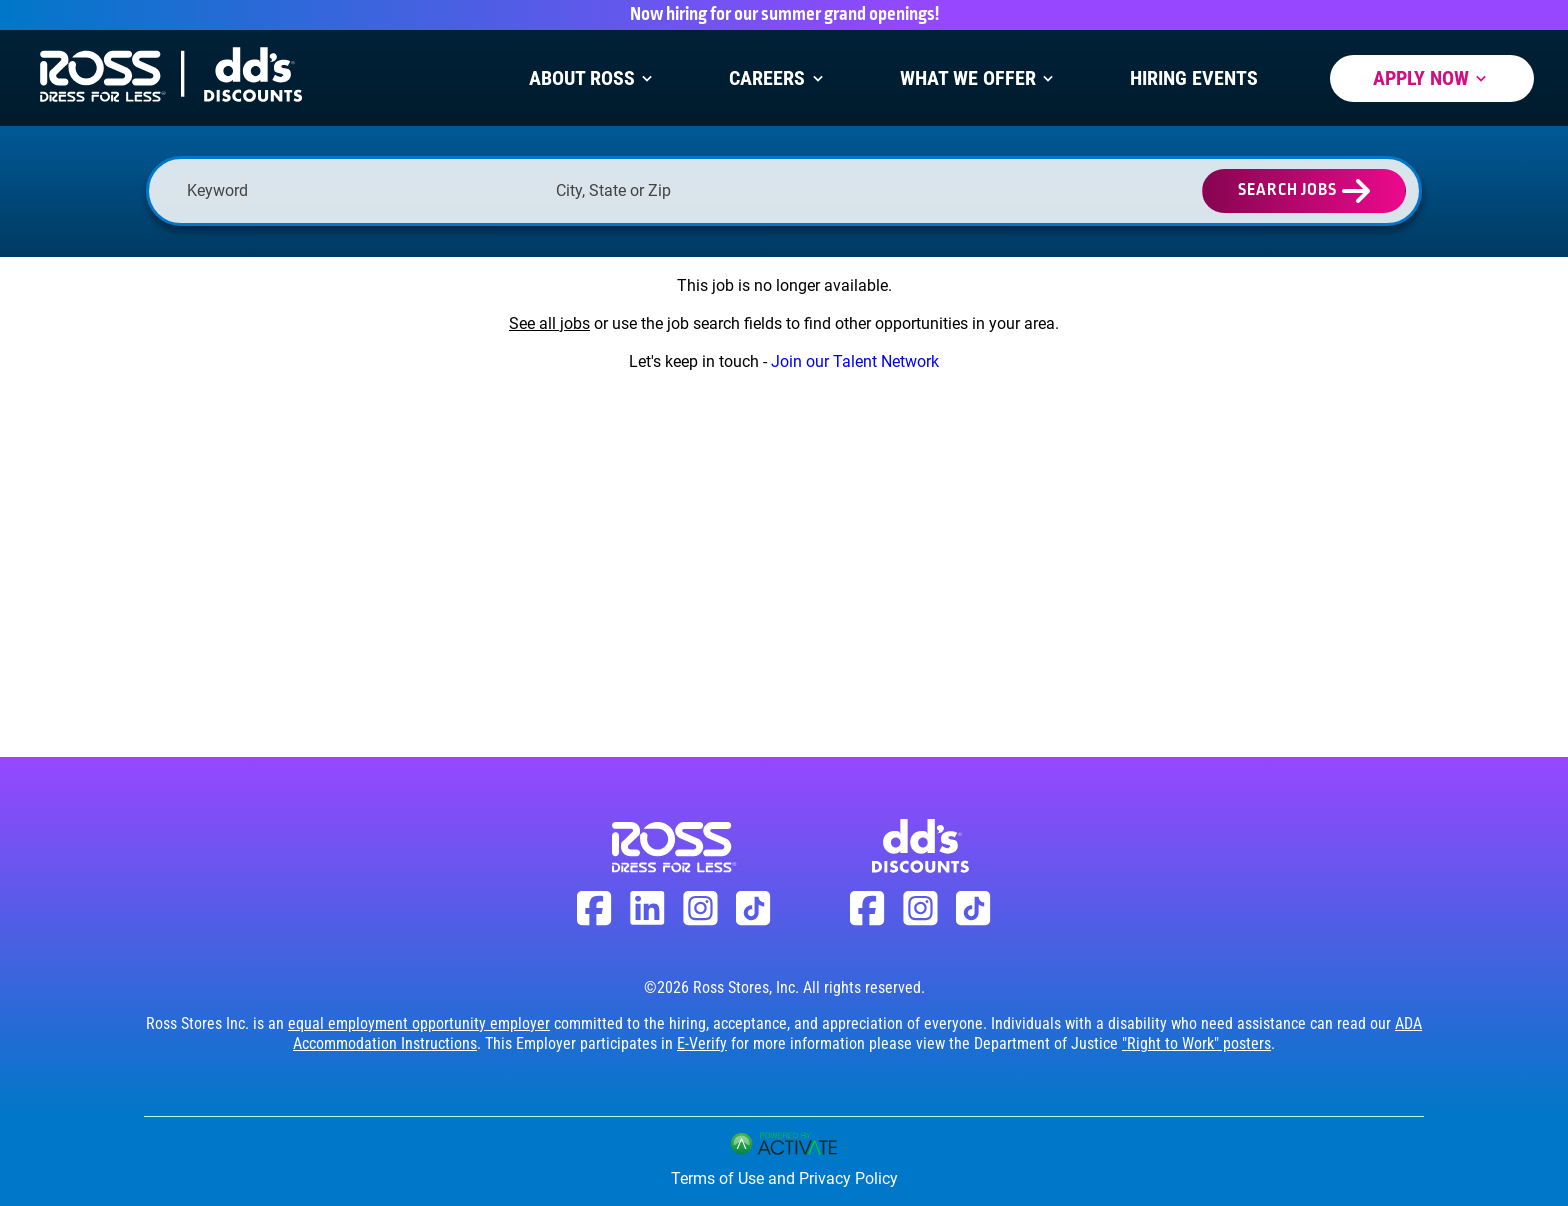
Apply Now (1432, 78)
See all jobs (549, 323)
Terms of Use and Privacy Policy (784, 1178)
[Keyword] (361, 190)
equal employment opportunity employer (419, 1023)
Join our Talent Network (855, 361)
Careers (778, 78)
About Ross (593, 78)
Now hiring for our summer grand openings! (784, 15)
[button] (888, 191)
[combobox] (730, 190)
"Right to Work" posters (1196, 1043)
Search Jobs (1287, 190)
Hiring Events (1194, 78)
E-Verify (702, 1043)
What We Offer (979, 78)
